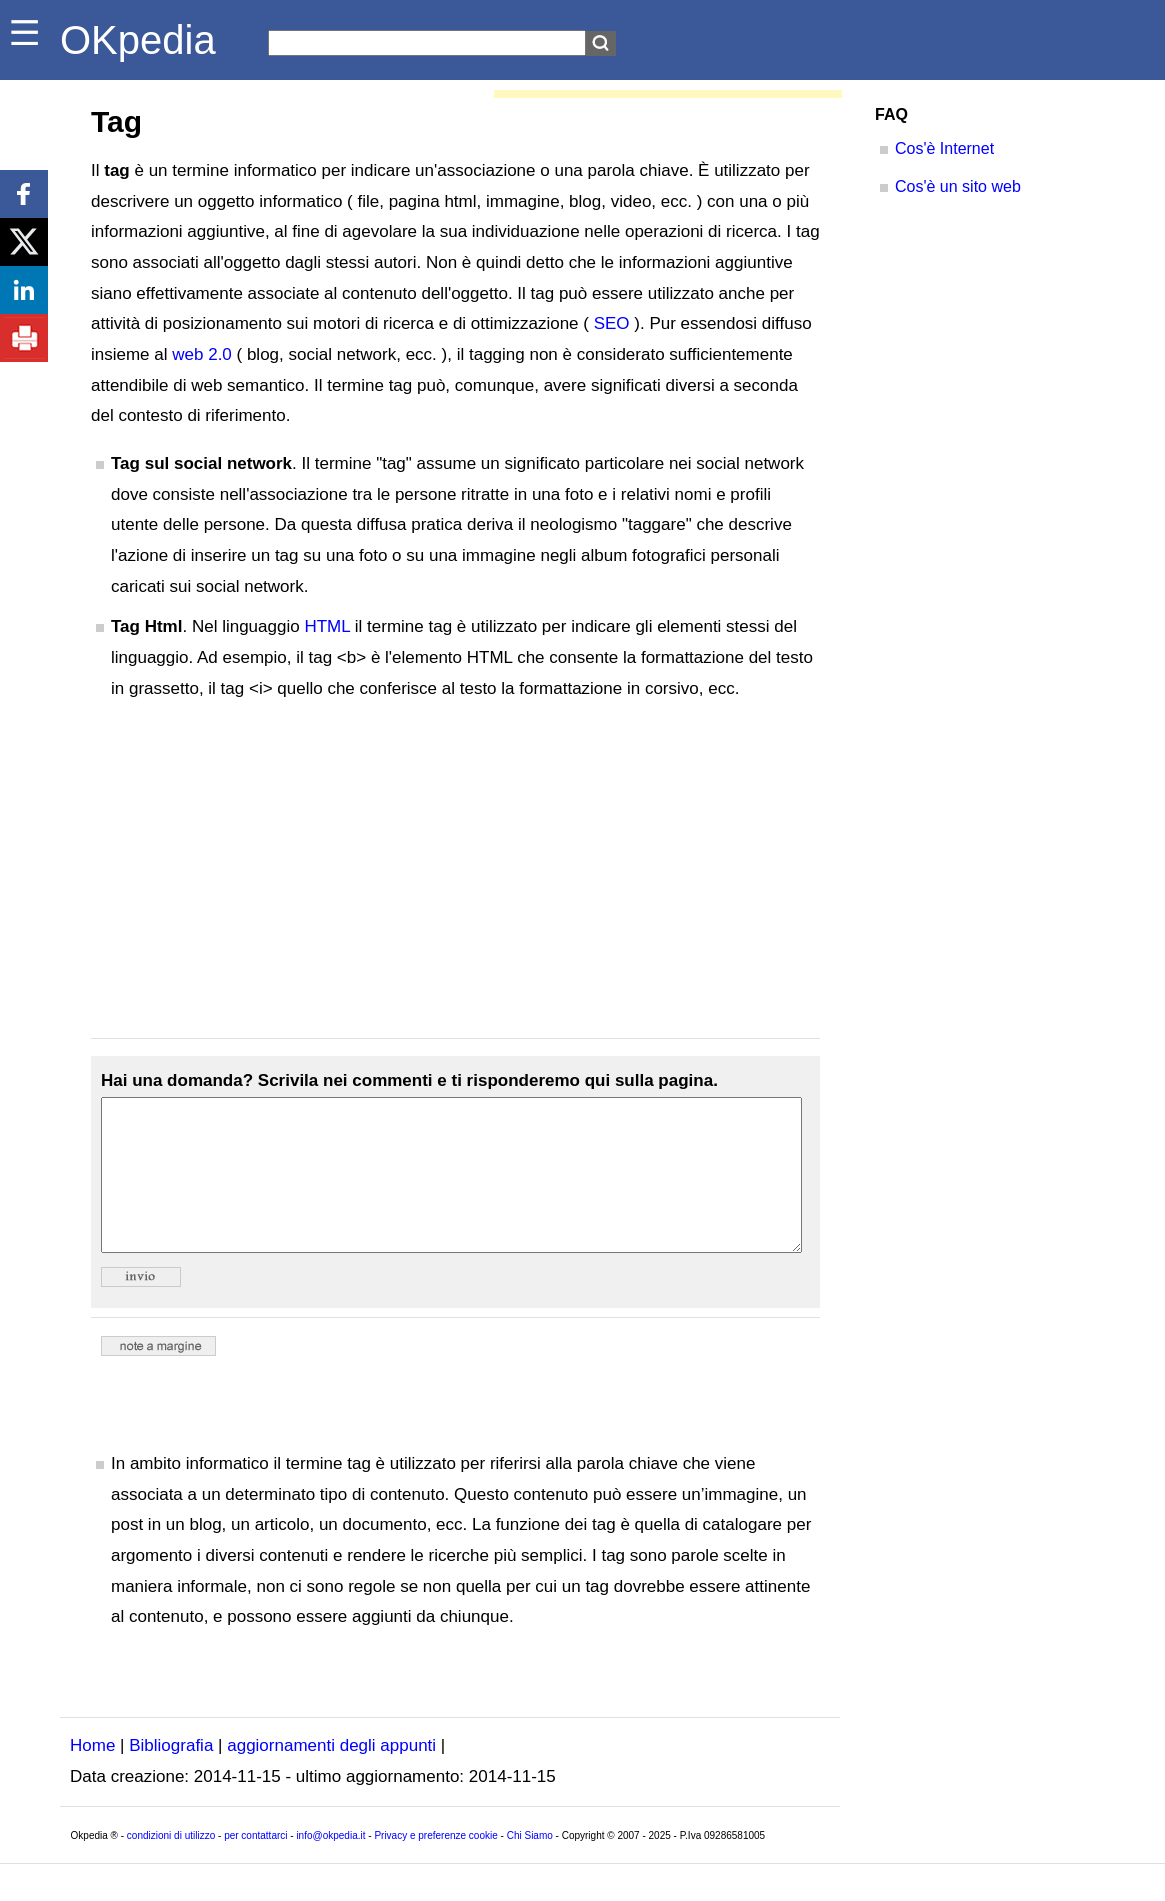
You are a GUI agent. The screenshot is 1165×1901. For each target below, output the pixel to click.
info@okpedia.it (330, 1865)
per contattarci (255, 1865)
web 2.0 (202, 354)
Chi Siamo (530, 1865)
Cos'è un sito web (958, 186)
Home (92, 1775)
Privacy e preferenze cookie (435, 1865)
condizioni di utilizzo (171, 1865)
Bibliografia (171, 1775)
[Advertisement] (455, 871)
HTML (327, 626)
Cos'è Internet (944, 148)
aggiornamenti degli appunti (331, 1775)
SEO (612, 323)
